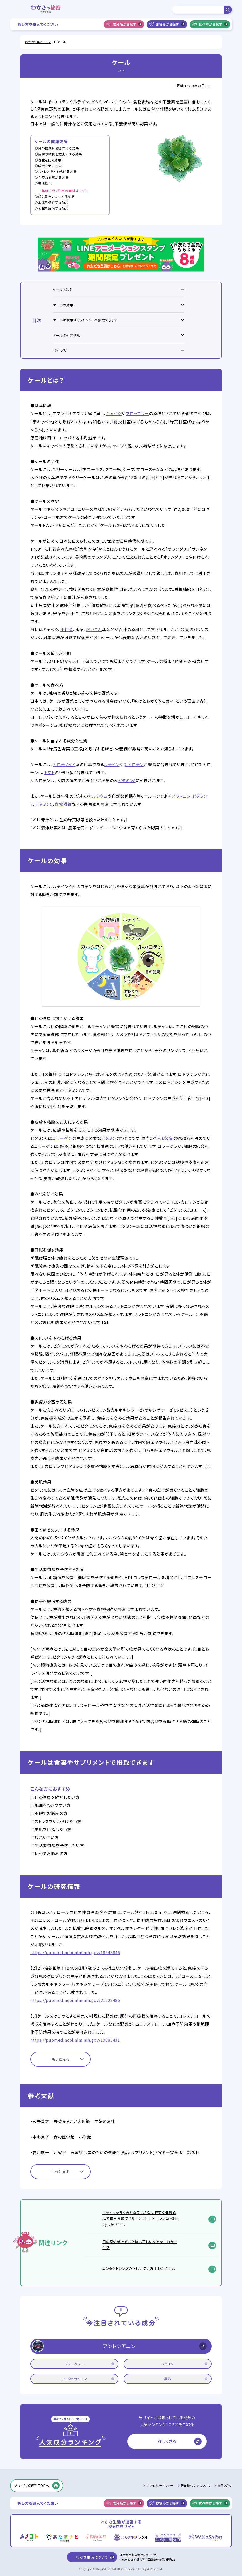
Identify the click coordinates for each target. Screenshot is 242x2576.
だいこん (94, 629)
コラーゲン (62, 1138)
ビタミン (108, 1138)
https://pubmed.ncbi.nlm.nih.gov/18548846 (75, 1952)
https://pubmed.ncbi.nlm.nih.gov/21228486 (75, 2000)
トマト (49, 772)
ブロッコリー (137, 413)
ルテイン (111, 764)
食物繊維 (63, 804)
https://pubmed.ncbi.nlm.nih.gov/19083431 (75, 2040)
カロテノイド (64, 764)
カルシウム (98, 796)
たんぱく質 (163, 1138)
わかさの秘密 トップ (38, 42)
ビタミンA (127, 780)
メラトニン (181, 796)
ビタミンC (44, 804)
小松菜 (66, 629)
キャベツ (114, 413)
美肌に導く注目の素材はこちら (65, 190)
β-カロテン (134, 764)
